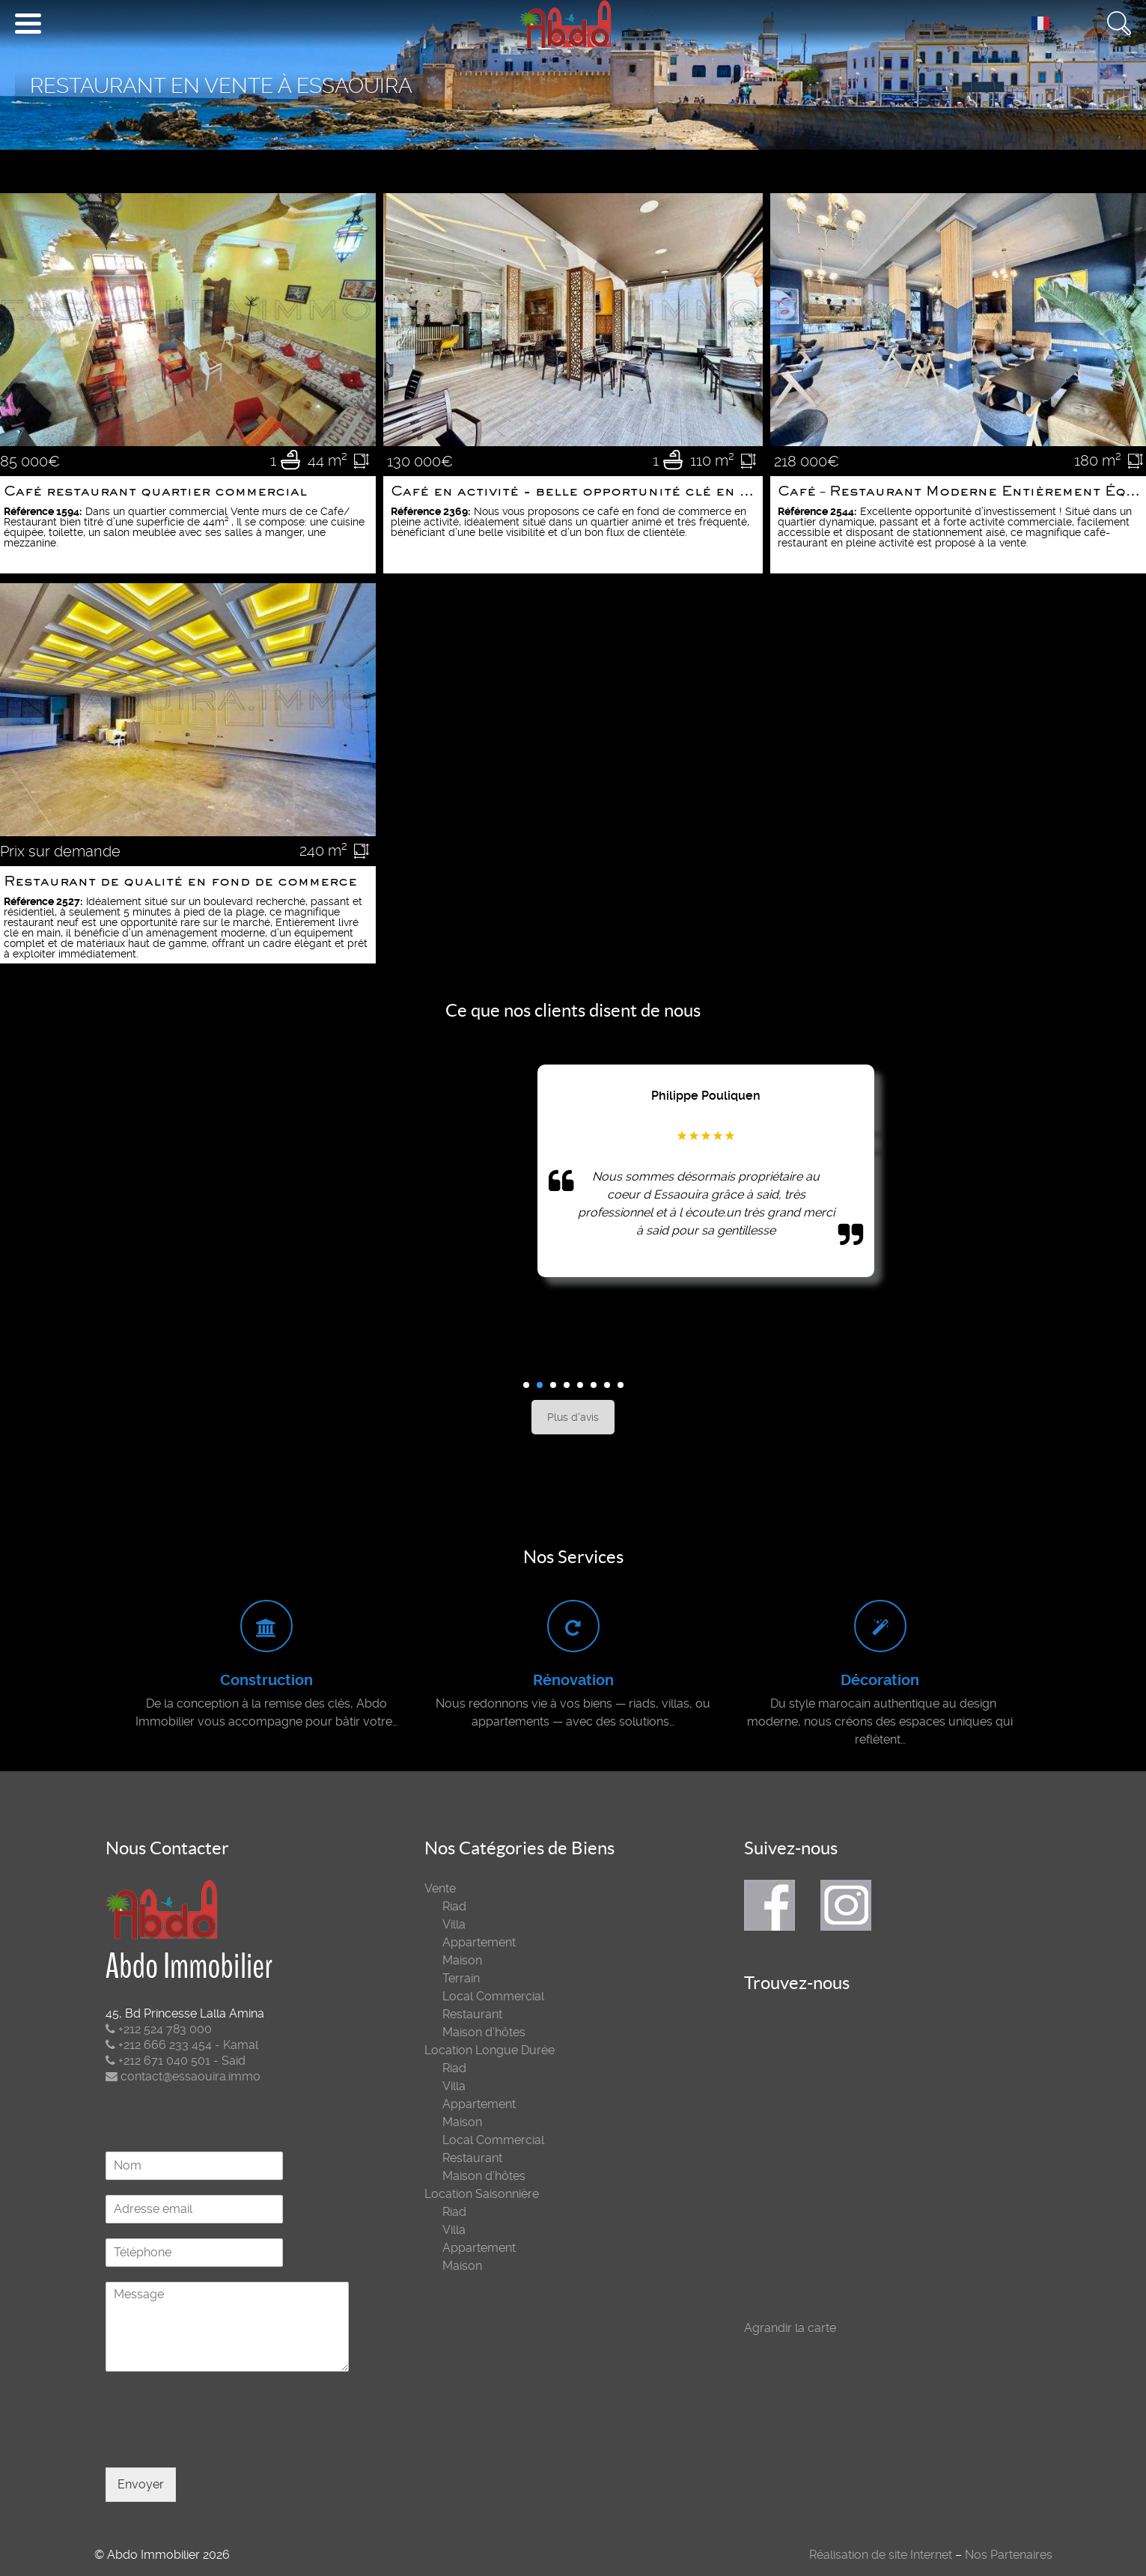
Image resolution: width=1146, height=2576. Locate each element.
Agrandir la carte (790, 2328)
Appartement (479, 1942)
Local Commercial (493, 1996)
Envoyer (141, 2484)
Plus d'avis (573, 1417)
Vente (440, 1888)
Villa (454, 1924)
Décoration (880, 1680)
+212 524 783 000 (159, 2029)
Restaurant (472, 2014)
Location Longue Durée (489, 2050)
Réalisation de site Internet (880, 2555)
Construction (266, 1680)
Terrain (461, 1978)
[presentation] (219, 2443)
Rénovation (573, 1680)
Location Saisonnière (481, 2194)
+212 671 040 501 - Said (176, 2060)
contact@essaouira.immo (183, 2076)
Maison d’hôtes (483, 2032)
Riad (454, 1906)
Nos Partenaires (1008, 2555)
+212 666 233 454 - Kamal (182, 2045)
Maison (462, 1960)
